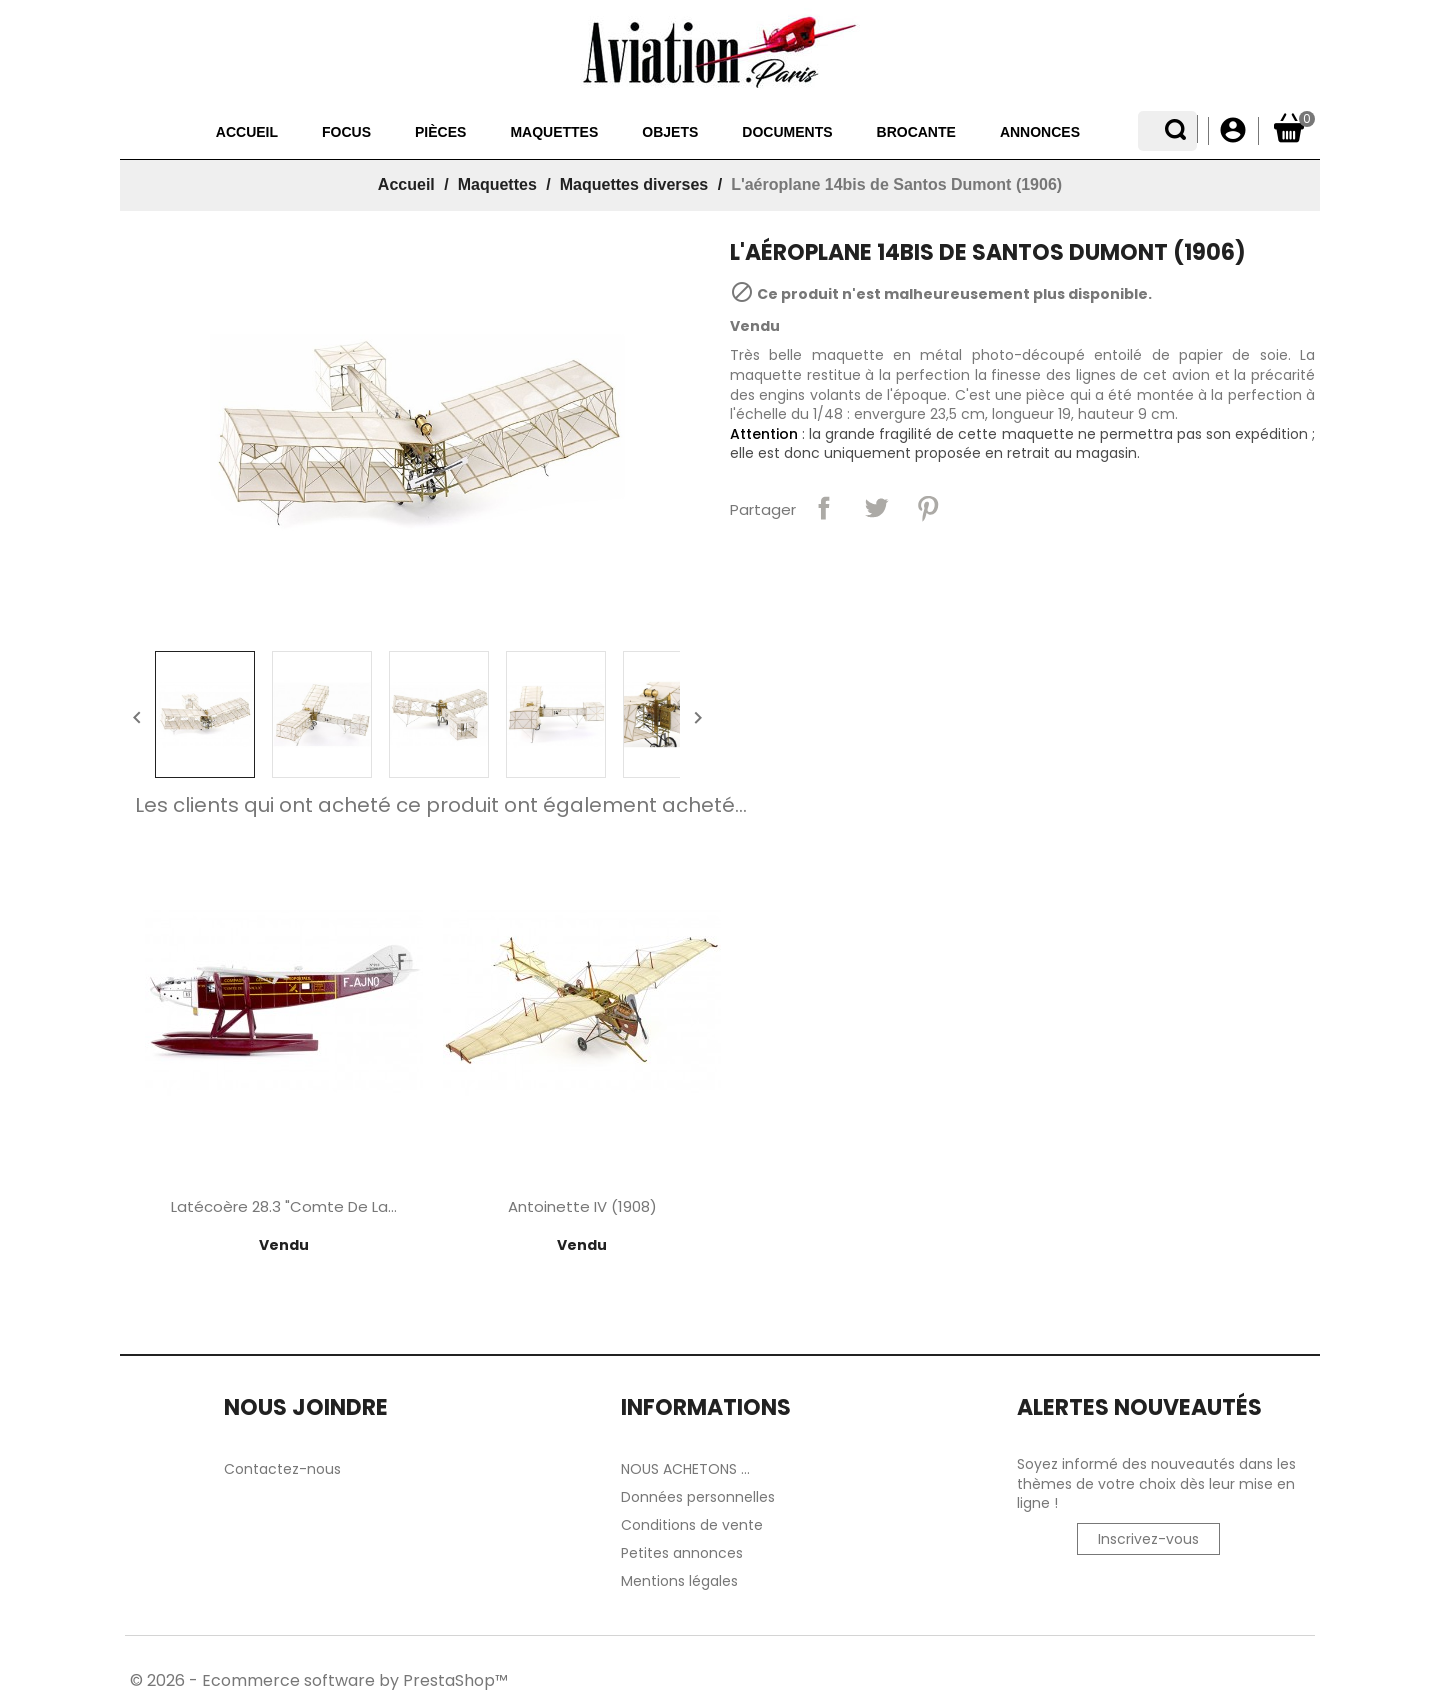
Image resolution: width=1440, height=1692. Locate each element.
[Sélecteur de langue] (1183, 131)
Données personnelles (698, 1497)
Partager (824, 508)
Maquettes (514, 132)
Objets (630, 132)
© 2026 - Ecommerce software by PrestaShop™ (319, 1680)
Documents (747, 132)
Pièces (400, 132)
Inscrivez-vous (1148, 1539)
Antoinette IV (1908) (582, 1206)
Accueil (207, 132)
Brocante (876, 132)
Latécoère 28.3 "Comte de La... (284, 1206)
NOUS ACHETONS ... (685, 1469)
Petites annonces (682, 1553)
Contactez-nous (282, 1469)
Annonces (1000, 132)
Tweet (876, 508)
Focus (306, 132)
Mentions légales (679, 1581)
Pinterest (928, 508)
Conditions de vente (692, 1525)
